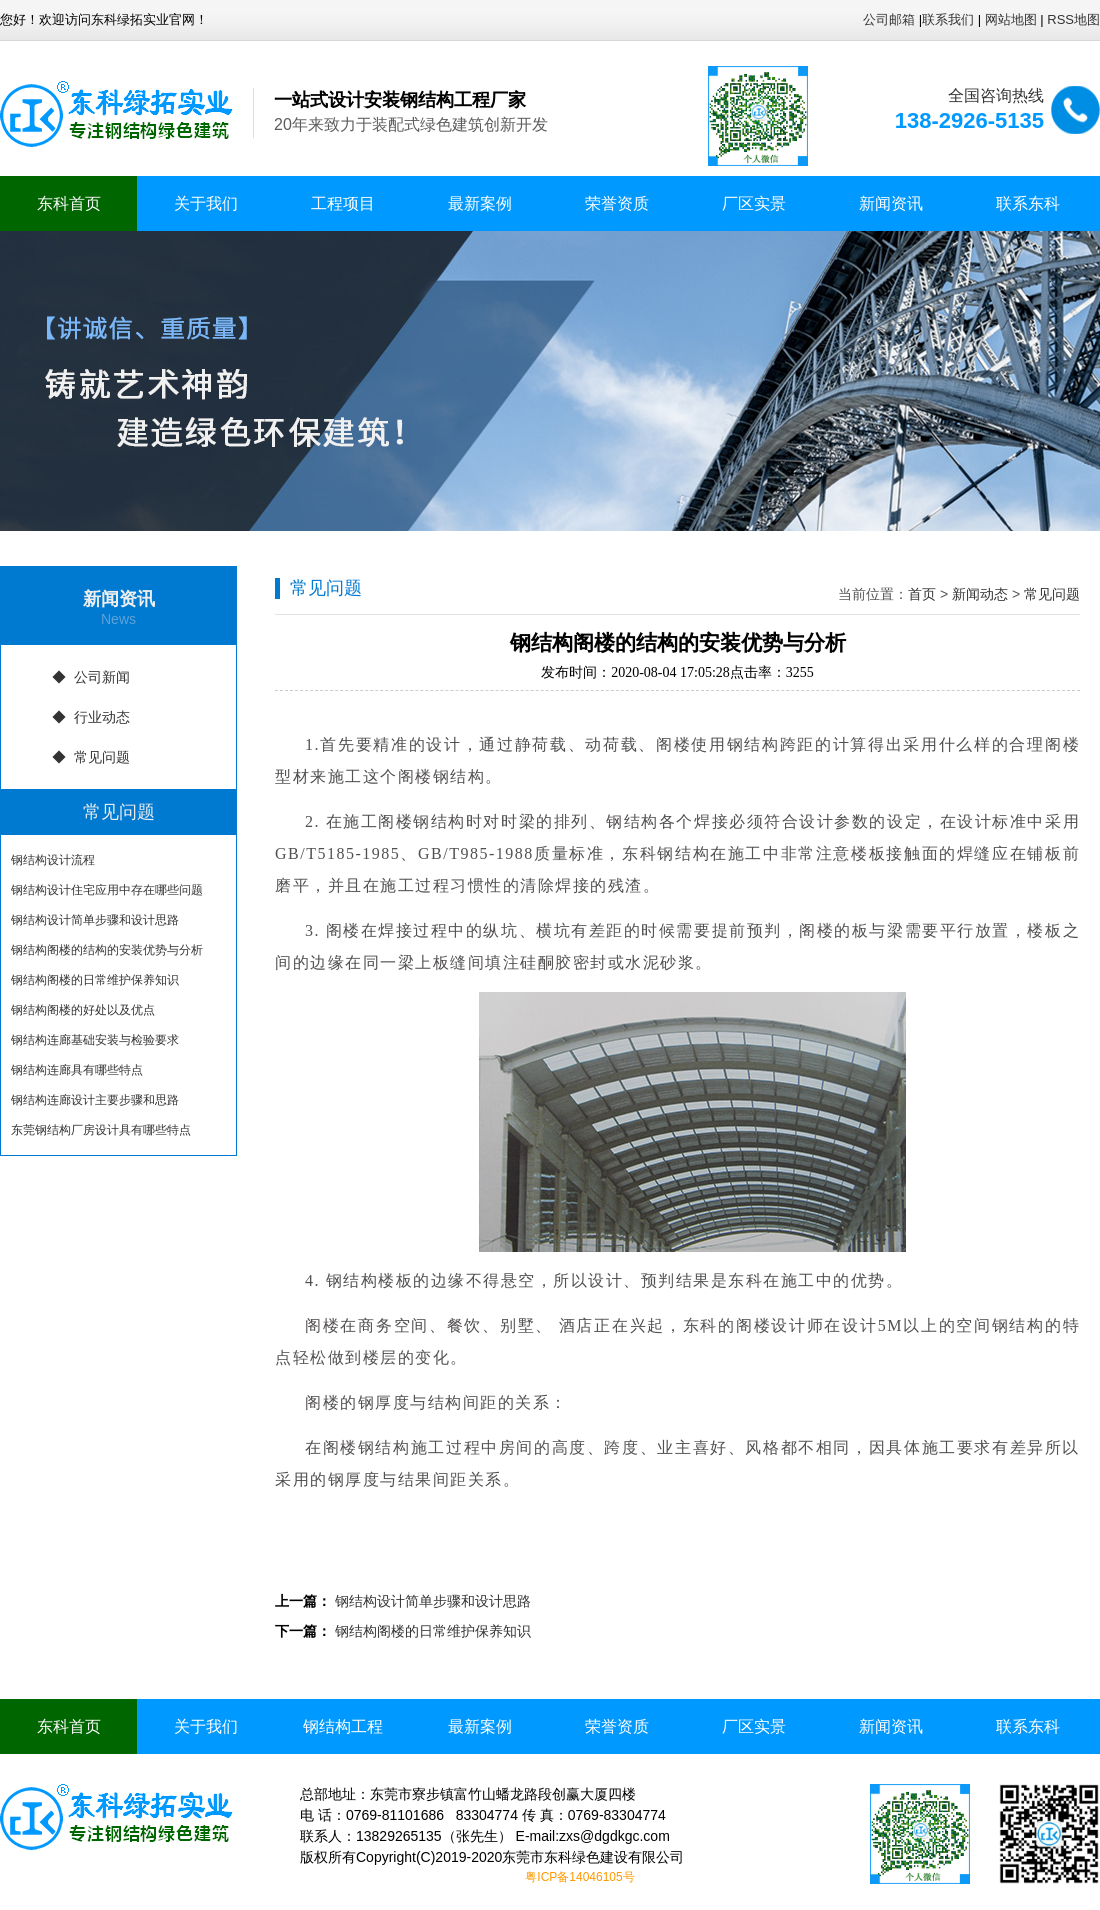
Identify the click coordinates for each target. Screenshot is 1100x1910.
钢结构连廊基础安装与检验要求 (95, 1040)
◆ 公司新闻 (91, 677)
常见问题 (1052, 594)
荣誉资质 (617, 203)
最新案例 (480, 203)
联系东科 (1028, 203)
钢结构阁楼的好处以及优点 (83, 1010)
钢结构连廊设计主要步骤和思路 (95, 1100)
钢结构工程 (343, 1726)
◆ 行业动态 (91, 717)
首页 (922, 594)
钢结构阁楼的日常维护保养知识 (95, 980)
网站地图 (1011, 19)
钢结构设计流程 (53, 860)
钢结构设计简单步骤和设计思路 (95, 920)
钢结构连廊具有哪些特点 (77, 1070)
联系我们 (948, 19)
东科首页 (69, 203)
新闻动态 (980, 594)
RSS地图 (1073, 19)
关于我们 (206, 203)
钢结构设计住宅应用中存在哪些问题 (107, 890)
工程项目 (343, 203)
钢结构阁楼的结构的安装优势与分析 (107, 950)
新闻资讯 (891, 203)
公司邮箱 (889, 19)
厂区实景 (754, 203)
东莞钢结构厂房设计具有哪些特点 (101, 1130)
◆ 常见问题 (91, 757)
